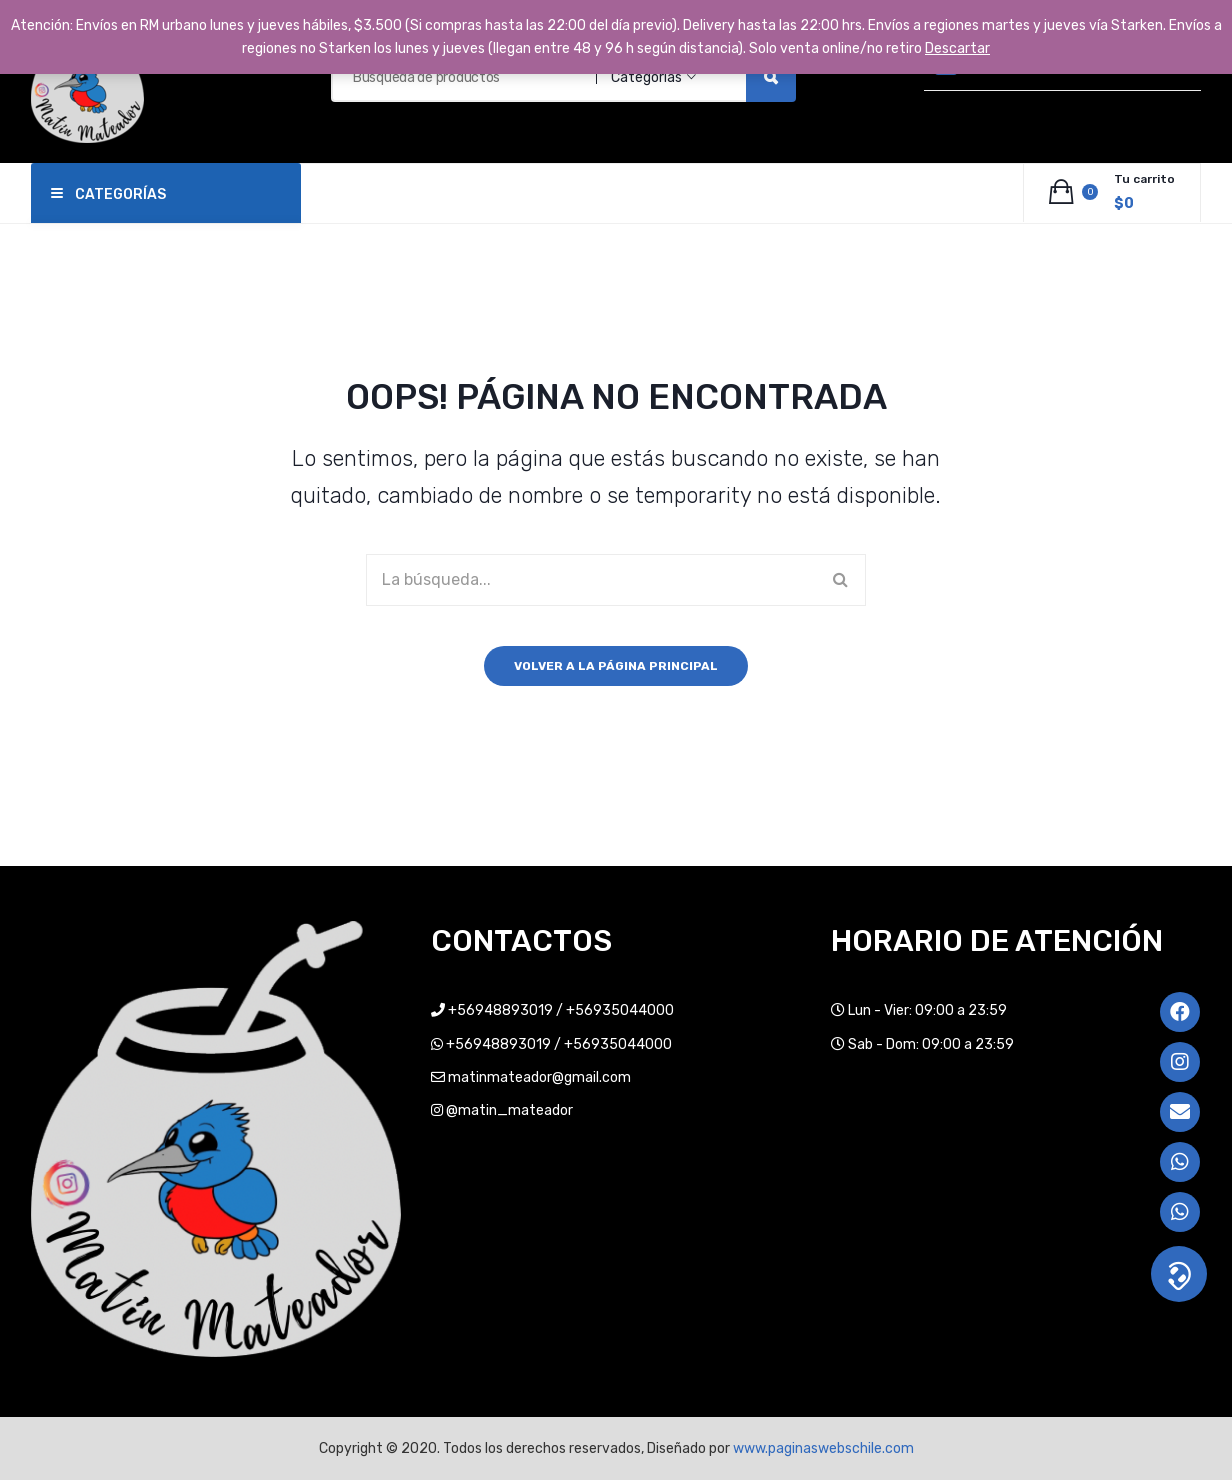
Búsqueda (771, 77)
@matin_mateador (509, 1110)
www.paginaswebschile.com (823, 1448)
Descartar (957, 48)
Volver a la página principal (616, 666)
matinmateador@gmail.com (539, 1077)
